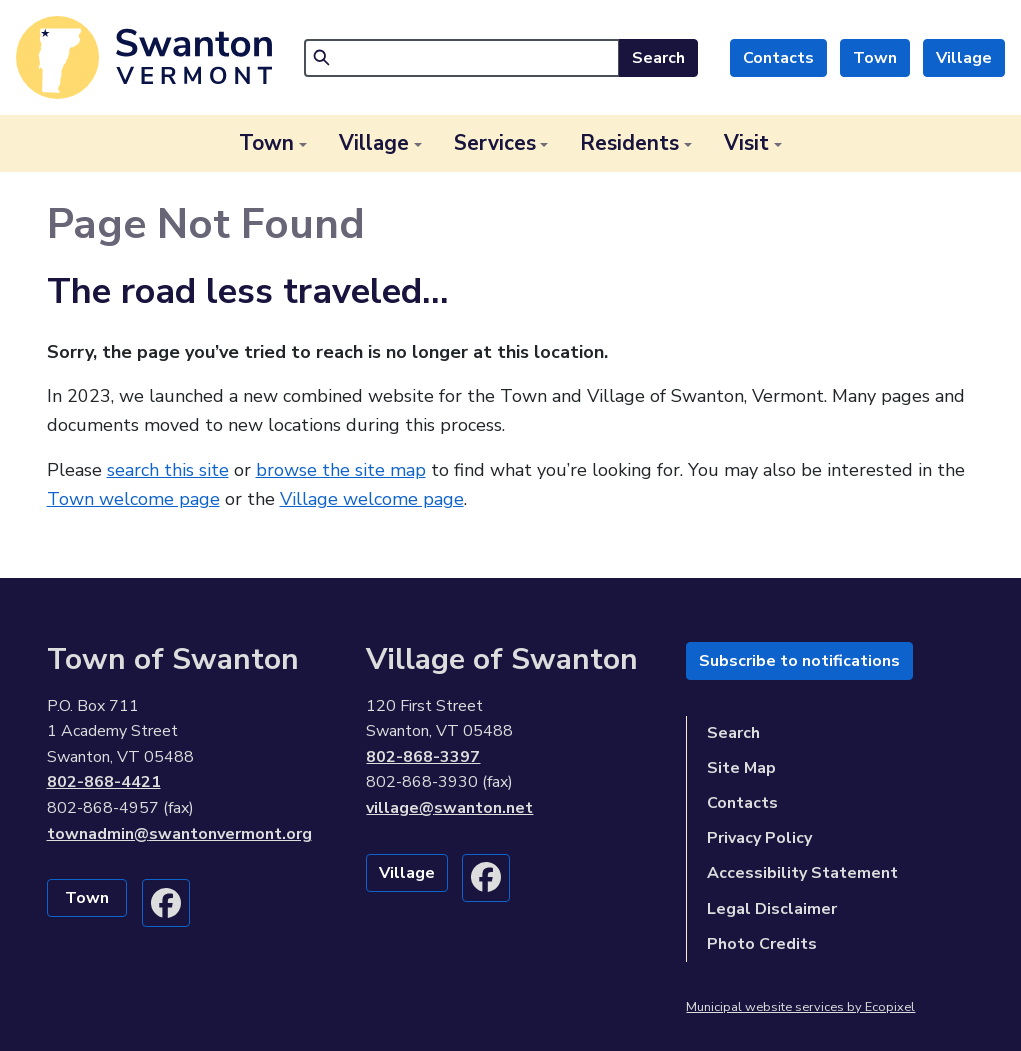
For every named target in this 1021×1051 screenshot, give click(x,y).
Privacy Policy (759, 838)
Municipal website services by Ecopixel (800, 1007)
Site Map (741, 768)
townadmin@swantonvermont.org (179, 834)
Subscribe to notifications (799, 661)
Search (658, 58)
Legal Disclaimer (772, 909)
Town (875, 58)
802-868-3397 (423, 757)
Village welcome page (372, 499)
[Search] (462, 58)
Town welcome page (133, 499)
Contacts (778, 58)
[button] (273, 143)
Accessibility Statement (802, 873)
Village (964, 58)
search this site (168, 470)
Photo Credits (762, 944)
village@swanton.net (449, 808)
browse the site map (341, 470)
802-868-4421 (104, 782)
